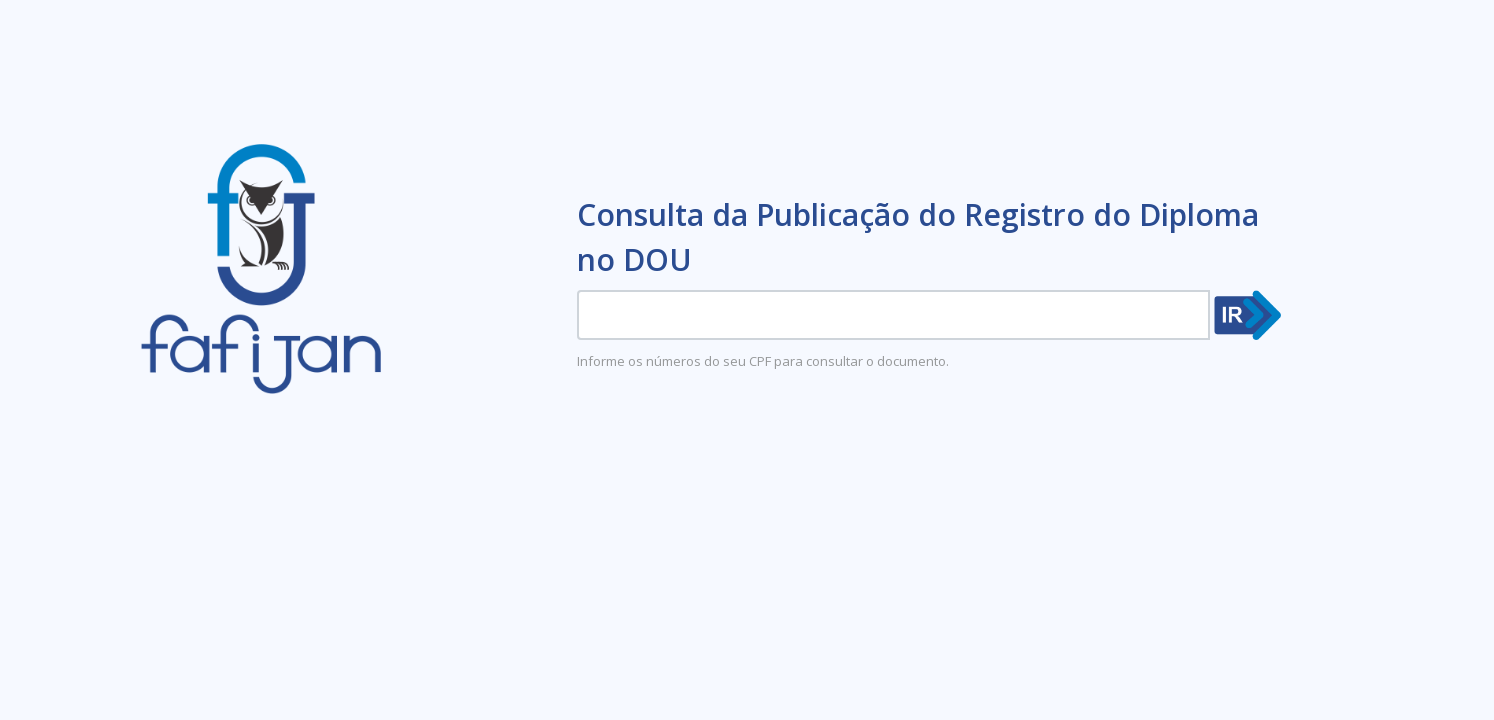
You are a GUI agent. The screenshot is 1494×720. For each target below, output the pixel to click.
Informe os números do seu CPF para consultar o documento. (763, 361)
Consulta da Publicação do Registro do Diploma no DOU (918, 237)
